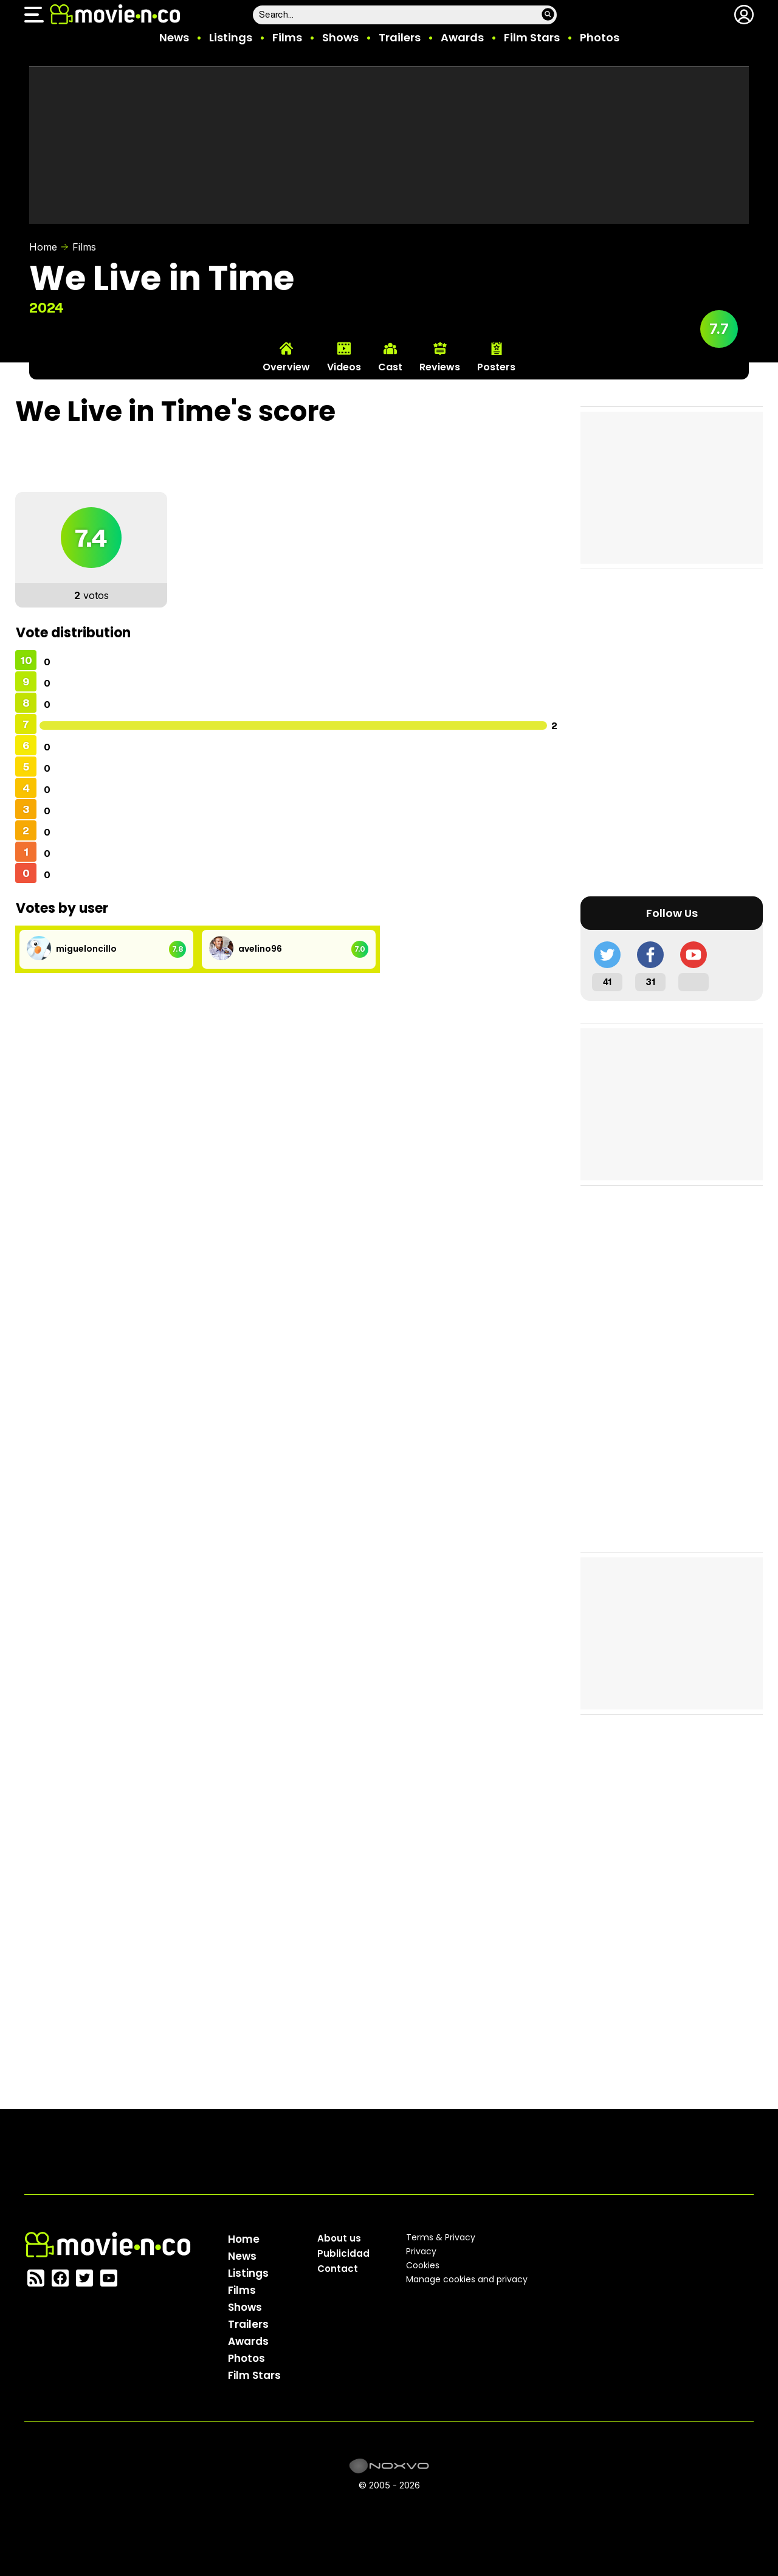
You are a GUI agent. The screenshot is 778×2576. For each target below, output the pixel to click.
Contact (337, 2268)
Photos (599, 37)
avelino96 (260, 949)
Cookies (422, 2265)
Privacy (421, 2251)
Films (287, 37)
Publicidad (343, 2253)
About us (339, 2238)
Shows (340, 37)
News (174, 37)
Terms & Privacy (440, 2237)
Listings (230, 37)
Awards (462, 37)
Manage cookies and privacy (467, 2279)
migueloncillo (86, 949)
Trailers (400, 37)
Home (43, 247)
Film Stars (532, 37)
